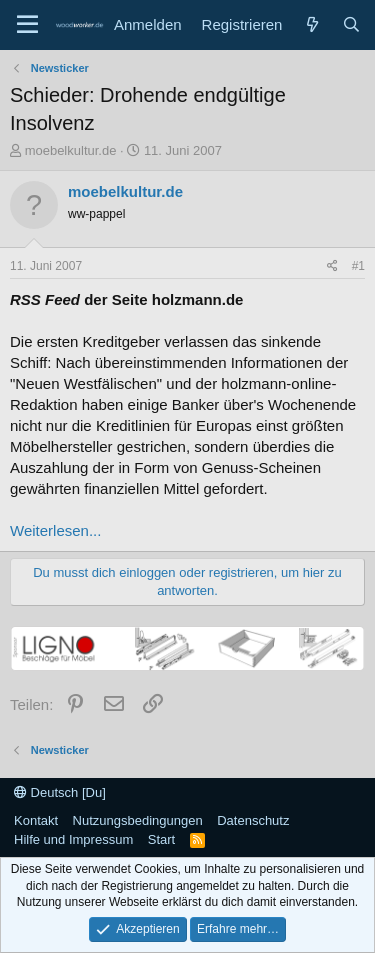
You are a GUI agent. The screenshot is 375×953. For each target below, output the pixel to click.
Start (161, 839)
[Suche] (351, 24)
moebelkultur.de (71, 150)
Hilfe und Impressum (73, 839)
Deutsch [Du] (60, 792)
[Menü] (27, 25)
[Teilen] (332, 266)
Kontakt (36, 820)
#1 (358, 266)
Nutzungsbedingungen (138, 820)
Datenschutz (253, 820)
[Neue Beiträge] (311, 24)
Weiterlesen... (55, 530)
